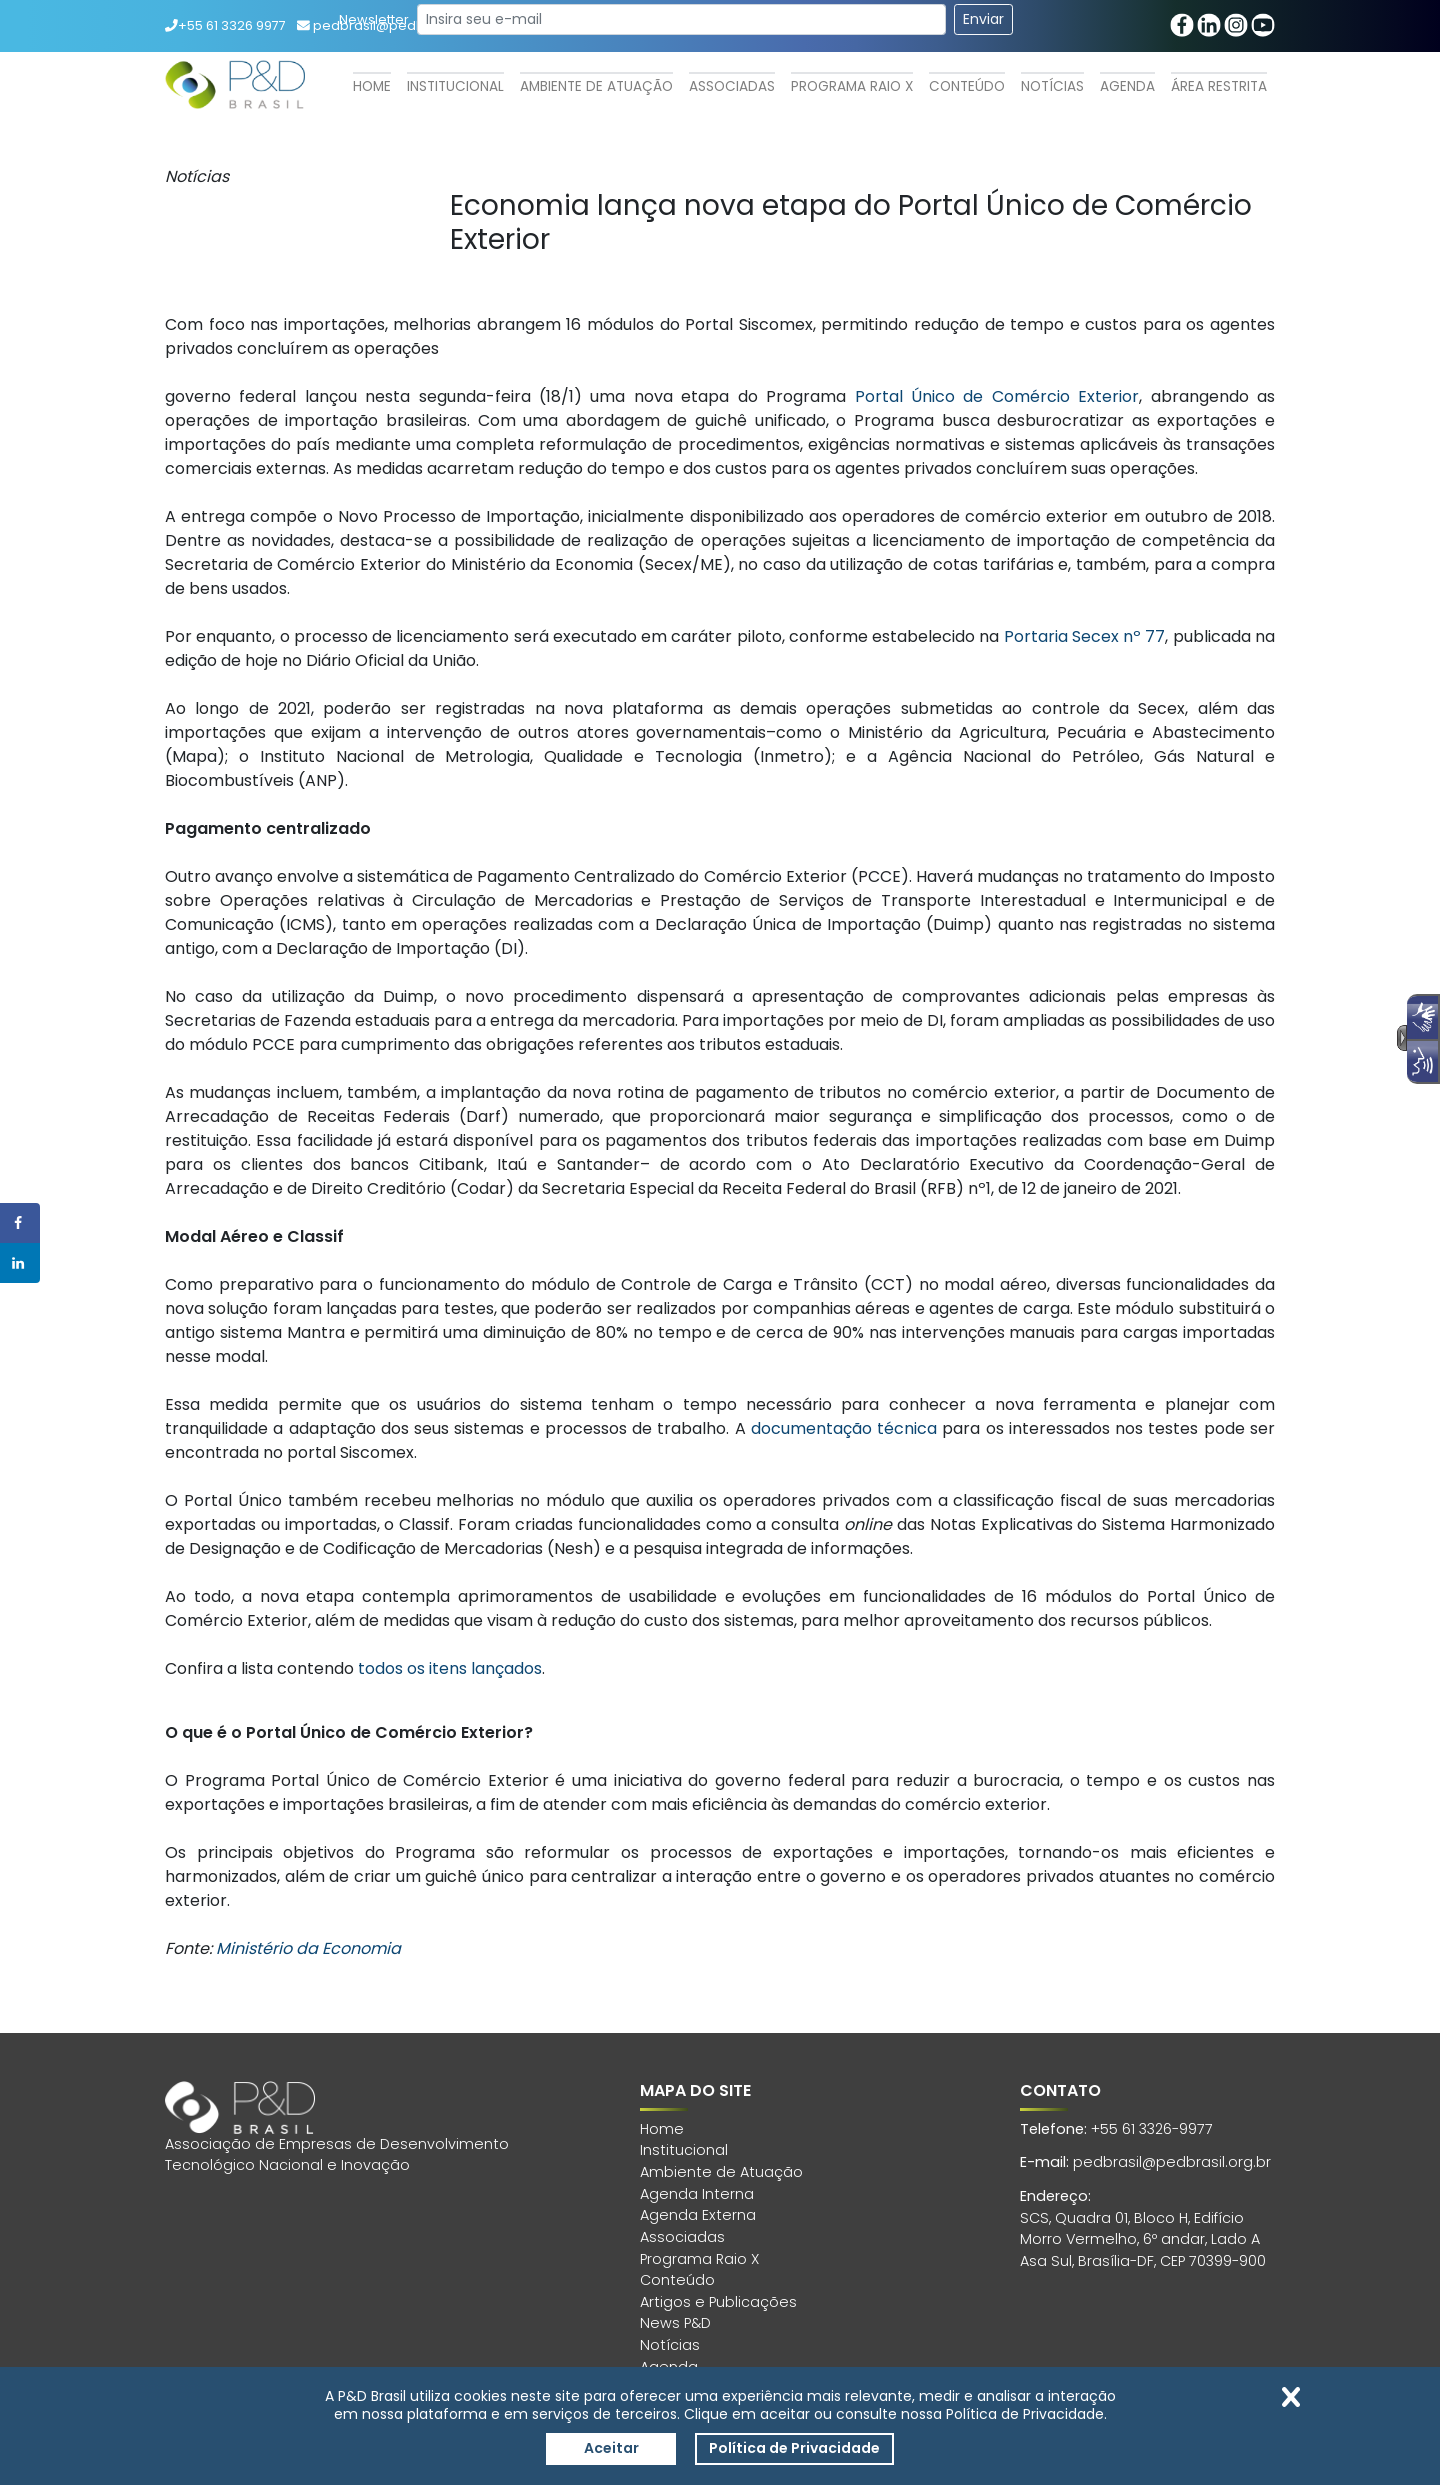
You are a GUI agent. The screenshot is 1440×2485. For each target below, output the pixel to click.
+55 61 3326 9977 (225, 25)
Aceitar (611, 2448)
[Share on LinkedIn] (20, 1263)
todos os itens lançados (450, 1668)
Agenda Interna (697, 2194)
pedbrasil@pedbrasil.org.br (1172, 2162)
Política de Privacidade (794, 2448)
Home (372, 86)
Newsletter (374, 19)
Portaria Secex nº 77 (1085, 636)
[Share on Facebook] (20, 1223)
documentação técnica (844, 1428)
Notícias (1052, 86)
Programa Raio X (852, 86)
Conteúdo (967, 86)
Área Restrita (1219, 86)
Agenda (1127, 86)
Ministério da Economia (308, 1948)
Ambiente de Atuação (596, 86)
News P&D (675, 2323)
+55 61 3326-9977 (1152, 2129)
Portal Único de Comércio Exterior (997, 396)
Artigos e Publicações (718, 2302)
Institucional (455, 86)
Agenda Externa (698, 2215)
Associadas (732, 86)
